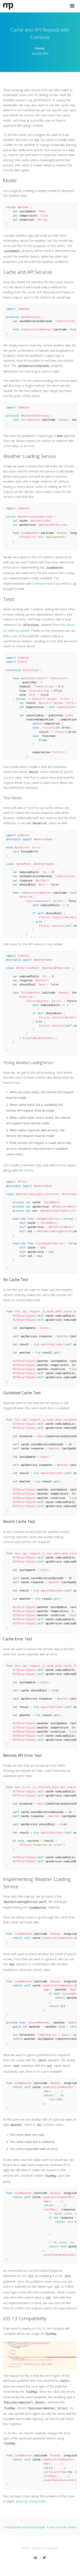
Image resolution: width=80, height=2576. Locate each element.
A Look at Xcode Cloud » (62, 2527)
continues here (42, 583)
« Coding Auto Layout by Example (24, 2527)
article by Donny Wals (30, 2501)
